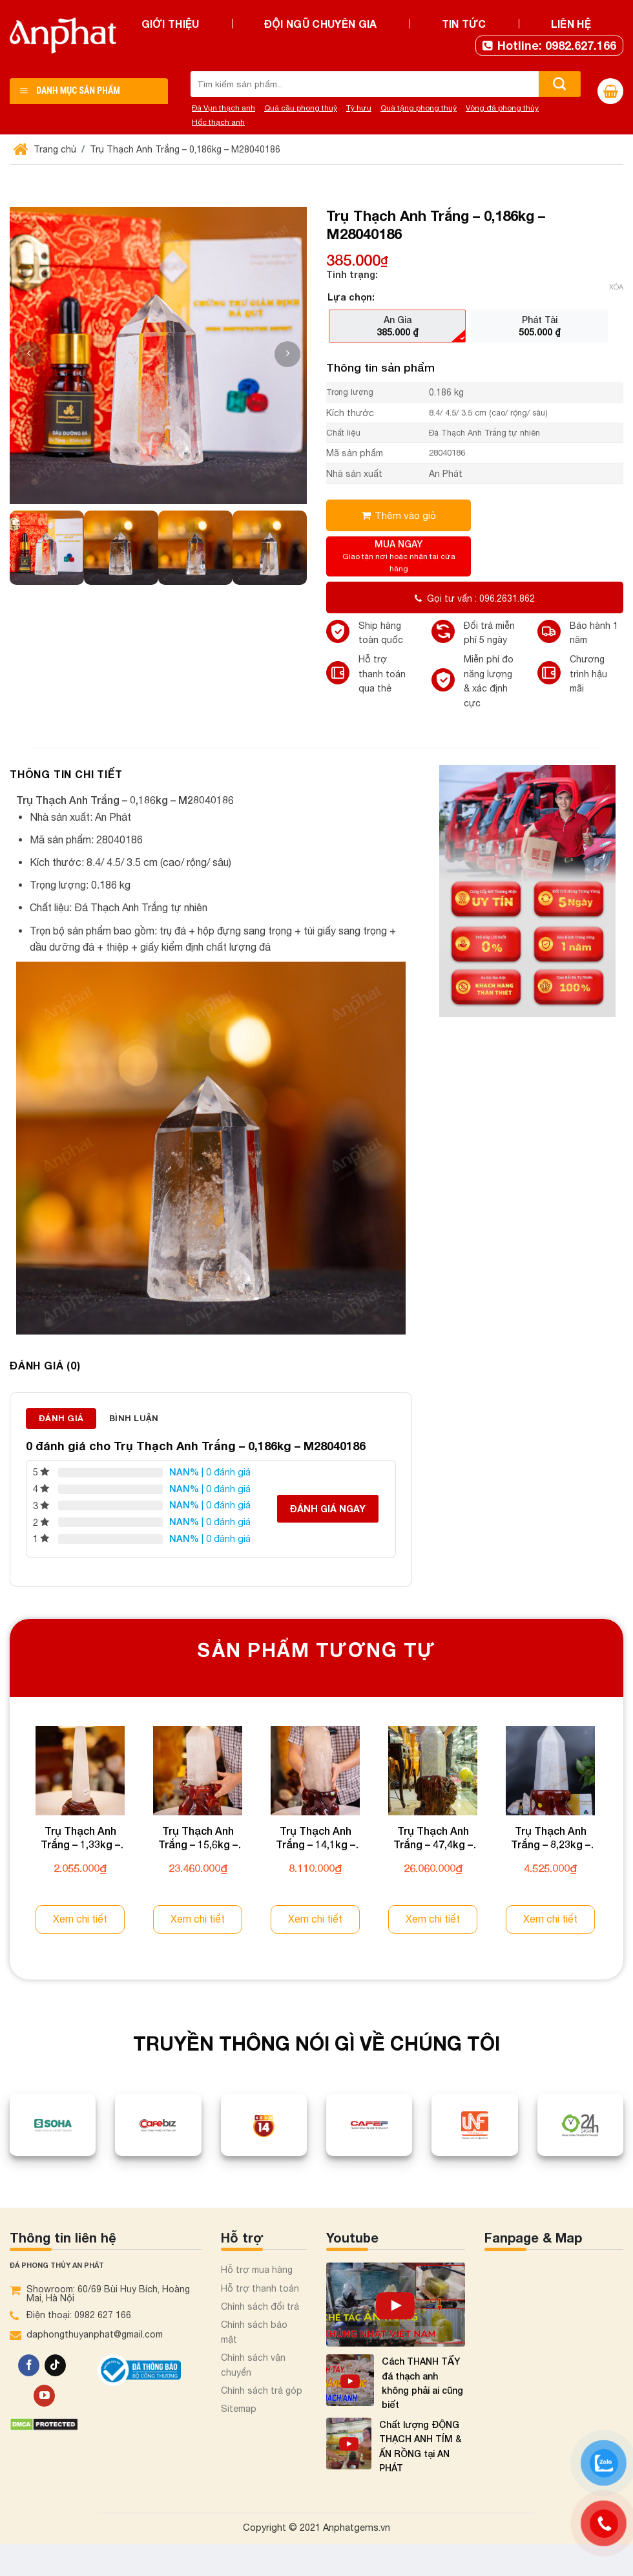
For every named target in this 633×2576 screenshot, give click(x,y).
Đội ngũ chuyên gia (320, 23)
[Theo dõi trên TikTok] (55, 2365)
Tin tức (464, 23)
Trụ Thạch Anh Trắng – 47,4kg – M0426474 (433, 1838)
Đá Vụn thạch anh (223, 107)
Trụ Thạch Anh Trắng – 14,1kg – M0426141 (315, 1838)
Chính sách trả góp (261, 2390)
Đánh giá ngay (328, 1508)
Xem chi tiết (80, 1919)
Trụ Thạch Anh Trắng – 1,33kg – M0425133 (80, 1838)
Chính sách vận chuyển (253, 2364)
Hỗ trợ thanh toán (260, 2288)
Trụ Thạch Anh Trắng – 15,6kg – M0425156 (198, 1838)
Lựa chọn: (351, 296)
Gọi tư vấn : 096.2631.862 (475, 598)
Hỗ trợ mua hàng (257, 2270)
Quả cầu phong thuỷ (300, 107)
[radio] (397, 326)
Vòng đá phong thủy (502, 107)
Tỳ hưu (358, 107)
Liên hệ (571, 23)
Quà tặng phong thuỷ (418, 107)
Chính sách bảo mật (254, 2331)
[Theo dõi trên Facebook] (28, 2365)
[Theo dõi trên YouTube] (44, 2396)
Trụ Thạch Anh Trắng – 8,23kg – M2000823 (550, 1838)
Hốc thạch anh (218, 122)
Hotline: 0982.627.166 (549, 45)
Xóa (616, 287)
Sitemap (238, 2408)
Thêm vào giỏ (405, 515)
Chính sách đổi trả (260, 2306)
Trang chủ (46, 149)
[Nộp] (560, 84)
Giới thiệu (170, 23)
